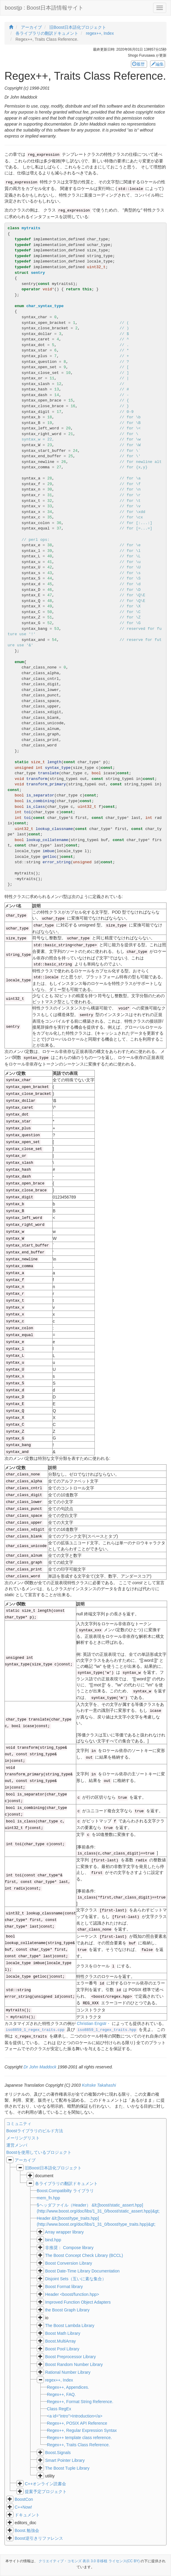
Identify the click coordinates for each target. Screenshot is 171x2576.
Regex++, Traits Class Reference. (78, 2444)
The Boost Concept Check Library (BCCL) (84, 2255)
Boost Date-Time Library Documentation (82, 2271)
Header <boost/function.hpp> (72, 2294)
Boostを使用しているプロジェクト (38, 2152)
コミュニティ (18, 2123)
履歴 (139, 64)
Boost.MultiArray (60, 2341)
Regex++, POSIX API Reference (77, 2423)
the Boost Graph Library (67, 2310)
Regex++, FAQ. (61, 2394)
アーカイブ (25, 2160)
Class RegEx (59, 2408)
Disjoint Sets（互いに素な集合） (75, 2278)
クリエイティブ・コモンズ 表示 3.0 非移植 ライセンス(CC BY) (89, 2561)
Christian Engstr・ (94, 2023)
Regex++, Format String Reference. (80, 2401)
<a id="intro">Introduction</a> (74, 2416)
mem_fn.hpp (48, 2197)
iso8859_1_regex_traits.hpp (106, 2030)
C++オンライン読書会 (45, 2483)
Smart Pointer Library (65, 2460)
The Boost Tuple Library (67, 2468)
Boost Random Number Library (74, 2364)
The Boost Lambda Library (69, 2325)
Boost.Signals (58, 2452)
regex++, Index (59, 2380)
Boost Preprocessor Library (70, 2356)
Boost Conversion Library (68, 2263)
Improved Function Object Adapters (78, 2302)
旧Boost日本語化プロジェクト (53, 2167)
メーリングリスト (23, 2138)
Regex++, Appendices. (68, 2387)
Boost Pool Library (62, 2348)
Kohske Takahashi (99, 2085)
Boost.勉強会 (27, 2530)
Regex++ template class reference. (79, 2437)
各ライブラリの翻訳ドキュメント (66, 2183)
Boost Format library (64, 2286)
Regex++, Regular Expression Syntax (82, 2430)
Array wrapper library (64, 2232)
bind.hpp (53, 2239)
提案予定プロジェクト (46, 2491)
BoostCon (24, 2499)
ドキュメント (27, 2514)
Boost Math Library (62, 2333)
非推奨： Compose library (69, 2247)
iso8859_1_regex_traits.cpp (35, 2030)
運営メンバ (16, 2145)
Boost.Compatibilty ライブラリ (65, 2190)
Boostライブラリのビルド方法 (34, 2130)
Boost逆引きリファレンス (39, 2538)
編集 (157, 64)
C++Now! (23, 2507)
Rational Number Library (68, 2372)
